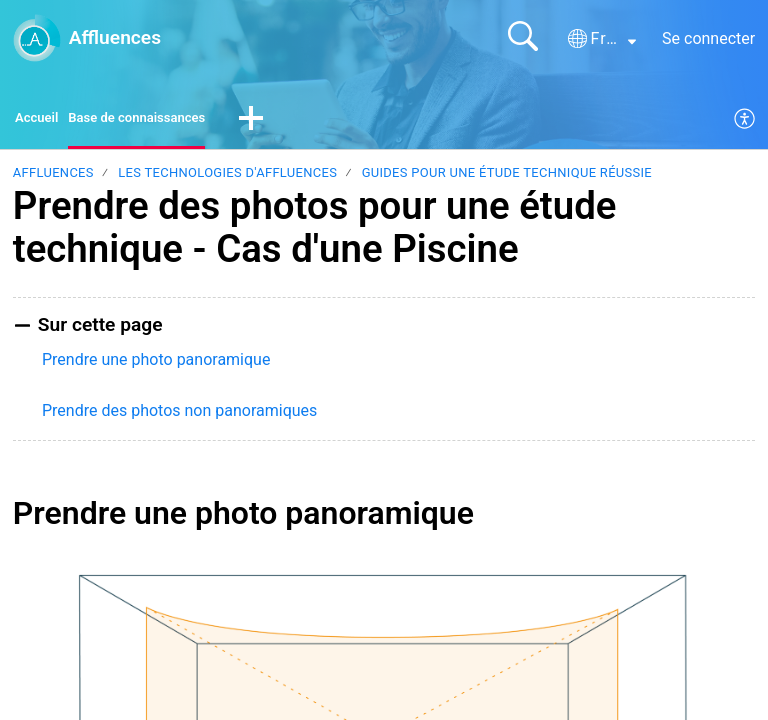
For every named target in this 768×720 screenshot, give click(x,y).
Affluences (53, 177)
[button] (602, 39)
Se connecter (708, 38)
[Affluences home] (37, 38)
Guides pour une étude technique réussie (507, 177)
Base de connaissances (162, 120)
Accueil (41, 120)
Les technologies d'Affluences (227, 177)
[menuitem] (745, 122)
